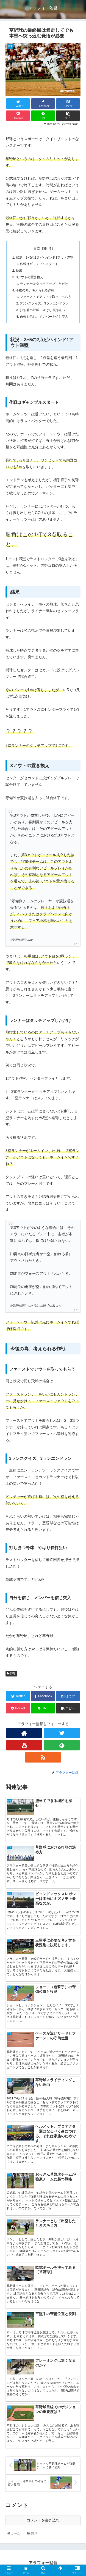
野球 (11, 1673)
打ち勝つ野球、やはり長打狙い (42, 310)
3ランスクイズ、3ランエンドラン (44, 303)
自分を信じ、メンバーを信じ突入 (44, 316)
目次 (37, 248)
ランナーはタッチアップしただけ (44, 284)
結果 (19, 270)
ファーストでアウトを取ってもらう (45, 297)
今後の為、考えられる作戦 (35, 290)
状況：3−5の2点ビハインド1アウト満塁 (44, 257)
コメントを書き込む (43, 2520)
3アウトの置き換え (29, 277)
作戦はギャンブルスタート (39, 264)
